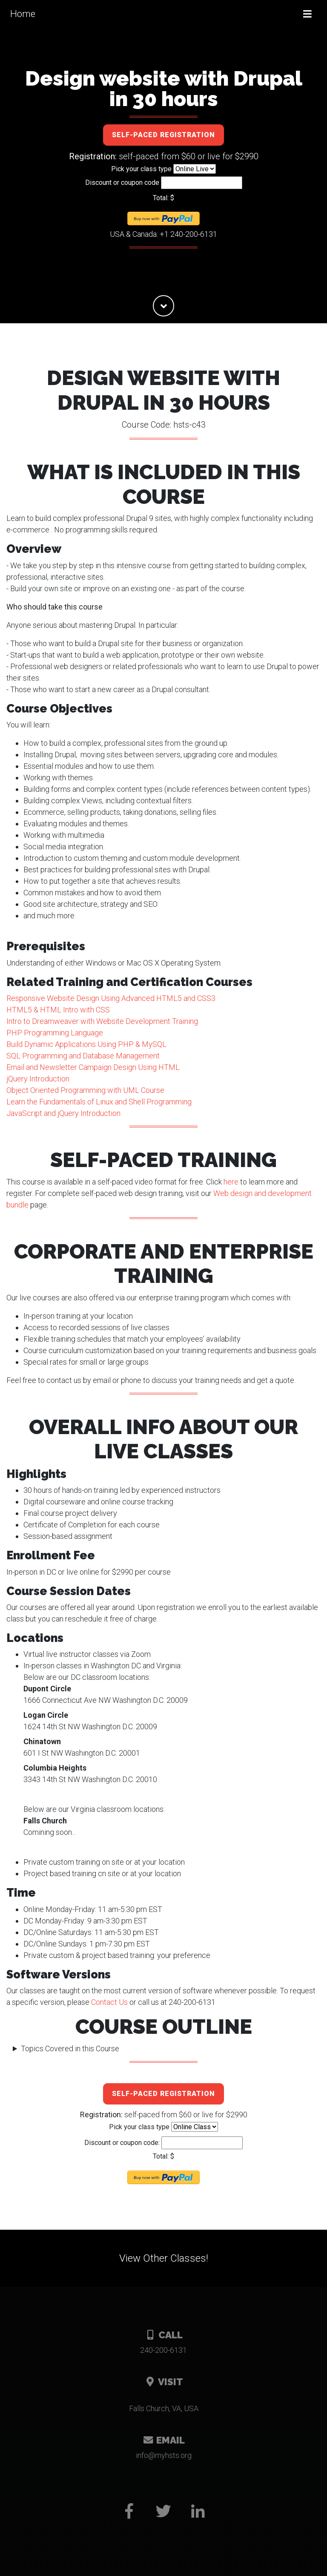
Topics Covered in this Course (70, 2048)
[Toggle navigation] (307, 14)
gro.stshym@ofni (164, 2455)
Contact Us (109, 2002)
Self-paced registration (163, 135)
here (231, 1181)
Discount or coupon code (122, 182)
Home (22, 13)
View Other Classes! (163, 2258)
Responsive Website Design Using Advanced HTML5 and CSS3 (110, 998)
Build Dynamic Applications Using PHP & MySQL (86, 1044)
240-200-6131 (163, 2350)
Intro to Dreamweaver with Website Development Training (102, 1021)
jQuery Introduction (37, 1078)
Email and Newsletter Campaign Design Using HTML (93, 1067)
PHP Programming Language (54, 1032)
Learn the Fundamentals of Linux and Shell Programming (99, 1101)
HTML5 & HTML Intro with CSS (58, 1009)
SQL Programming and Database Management (83, 1055)
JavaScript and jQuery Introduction (63, 1113)
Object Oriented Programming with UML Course (85, 1090)
